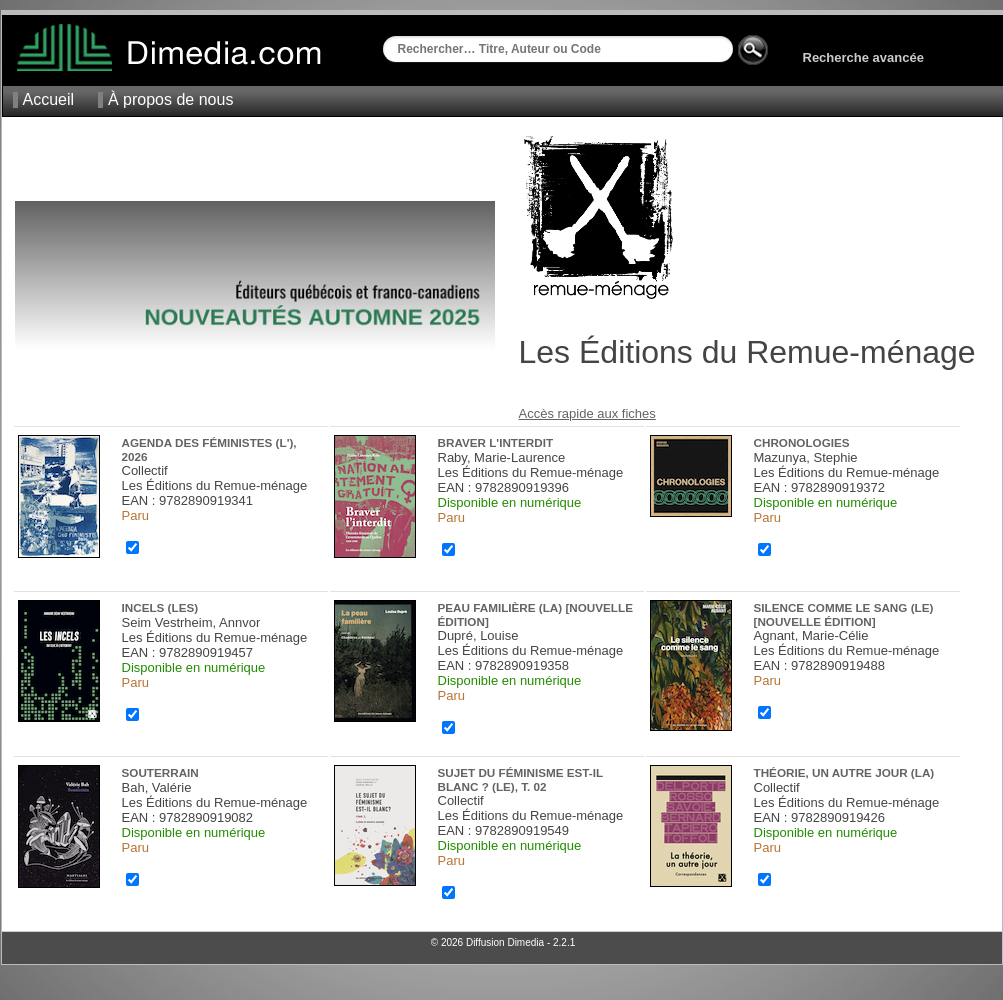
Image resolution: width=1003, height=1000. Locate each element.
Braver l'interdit (496, 442)
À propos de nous (170, 99)
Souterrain (160, 772)
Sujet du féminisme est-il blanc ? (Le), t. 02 (520, 779)
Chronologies (802, 442)
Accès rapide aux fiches (587, 413)
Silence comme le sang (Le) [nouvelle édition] (844, 614)
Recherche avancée (863, 57)
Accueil (49, 99)
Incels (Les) (160, 607)
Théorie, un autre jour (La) (844, 772)
